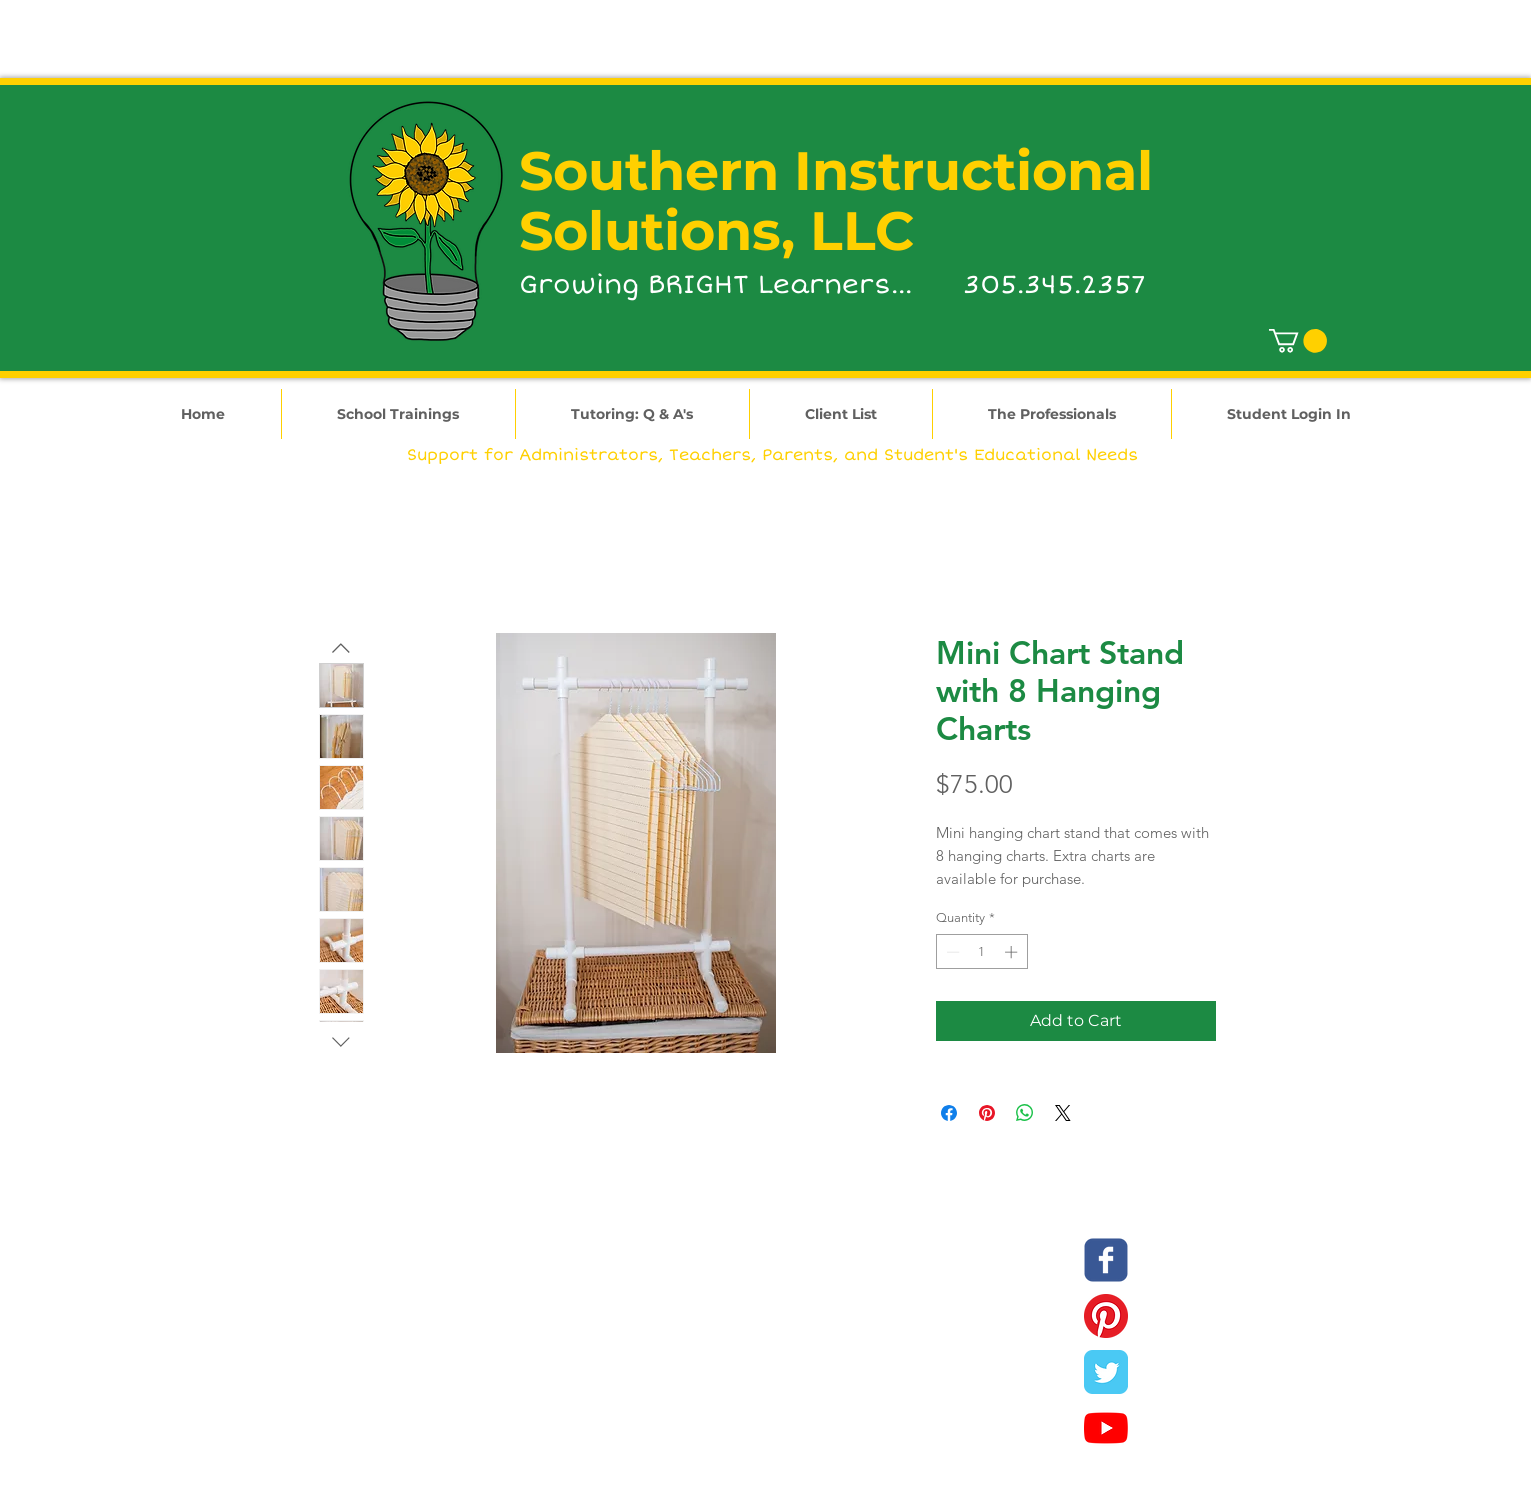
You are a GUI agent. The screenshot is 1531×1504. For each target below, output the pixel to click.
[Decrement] (951, 952)
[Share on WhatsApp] (1025, 1113)
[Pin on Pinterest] (987, 1113)
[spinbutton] (981, 952)
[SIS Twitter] (1106, 1372)
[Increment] (1013, 952)
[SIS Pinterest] (1106, 1316)
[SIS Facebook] (1106, 1260)
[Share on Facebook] (949, 1113)
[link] (1298, 341)
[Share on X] (1063, 1113)
